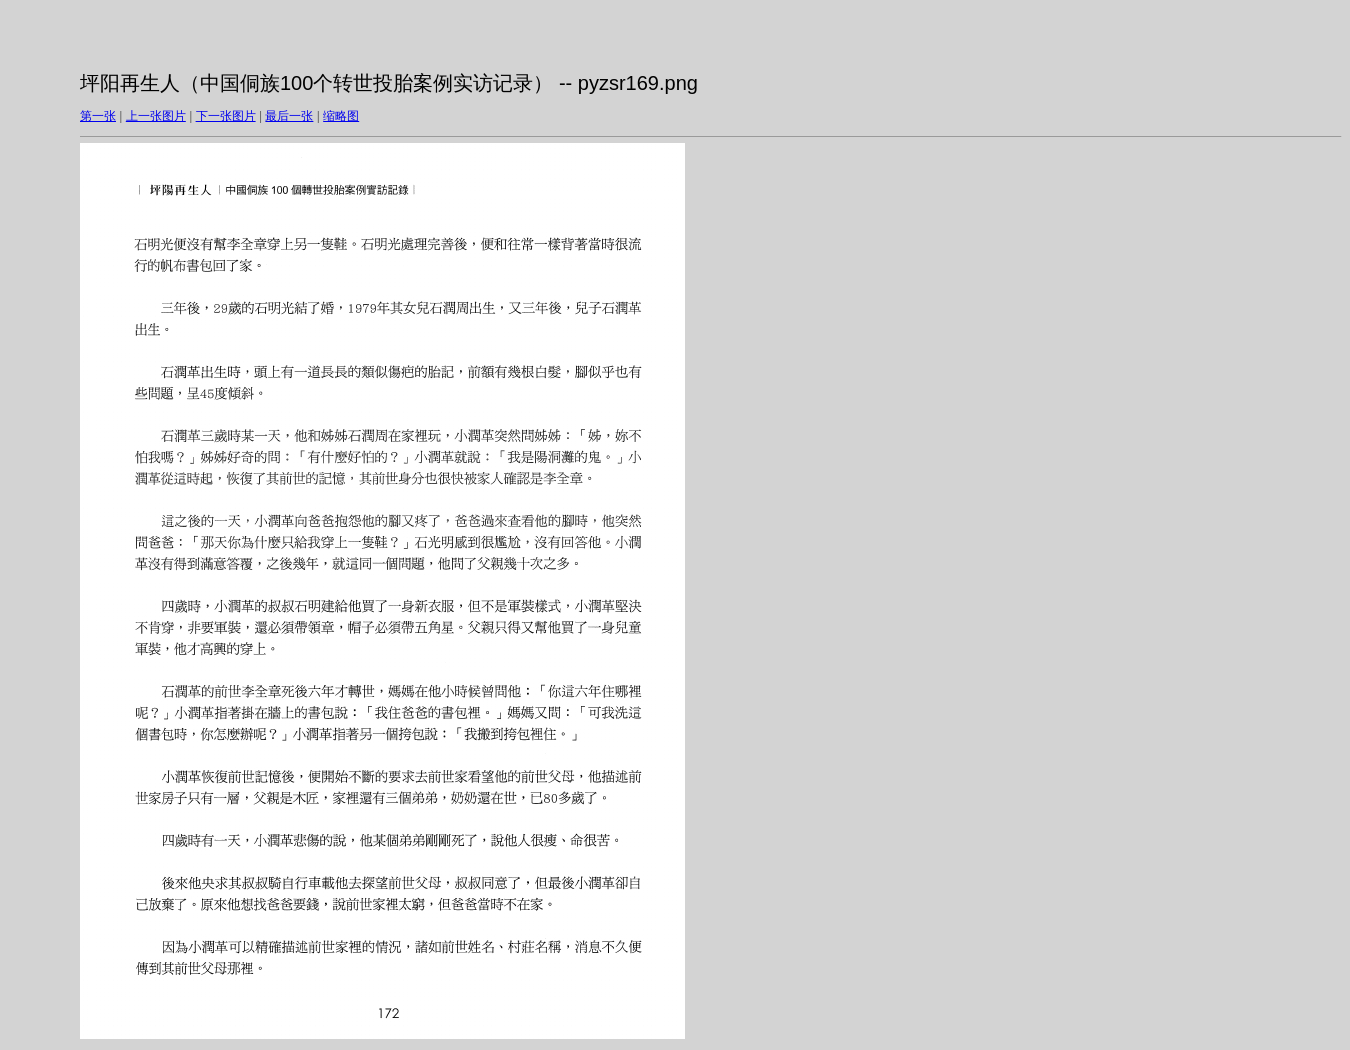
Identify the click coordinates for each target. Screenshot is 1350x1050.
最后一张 (289, 116)
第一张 (98, 116)
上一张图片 (156, 116)
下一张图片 (226, 116)
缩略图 (341, 116)
